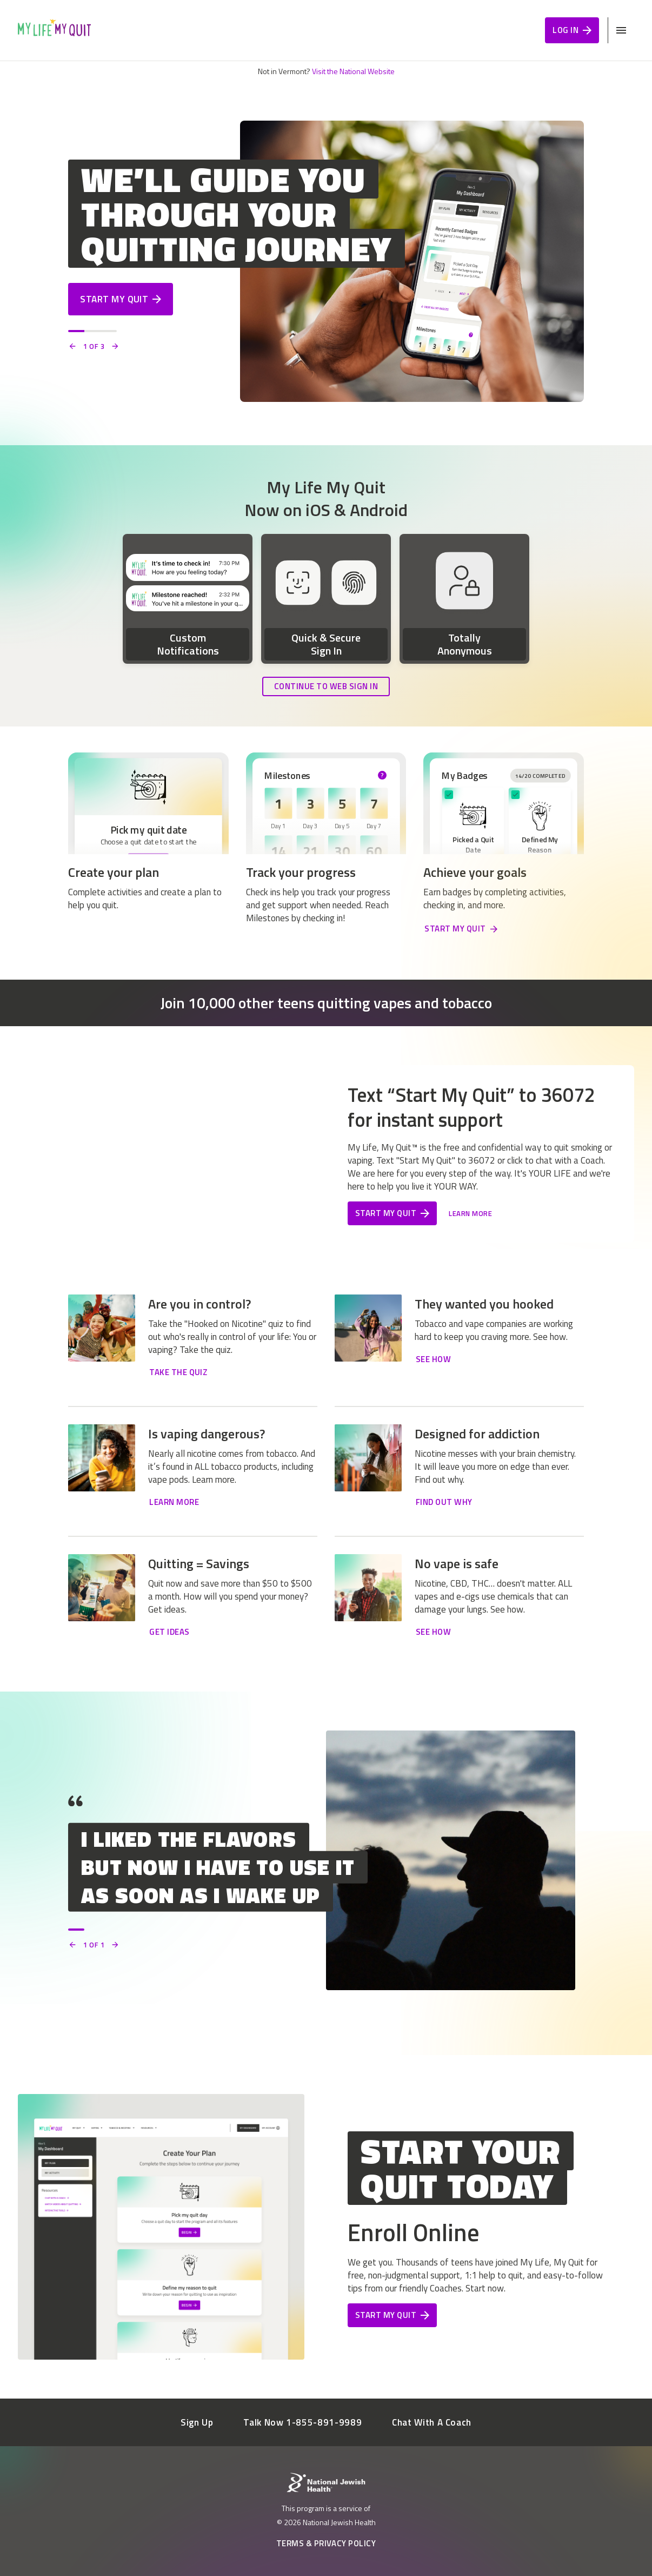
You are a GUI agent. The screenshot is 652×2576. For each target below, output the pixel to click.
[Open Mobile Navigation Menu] (621, 30)
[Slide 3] (109, 331)
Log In (572, 30)
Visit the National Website (353, 71)
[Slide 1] (76, 331)
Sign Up (197, 2422)
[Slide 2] (92, 331)
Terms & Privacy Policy (326, 2543)
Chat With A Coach (431, 2422)
